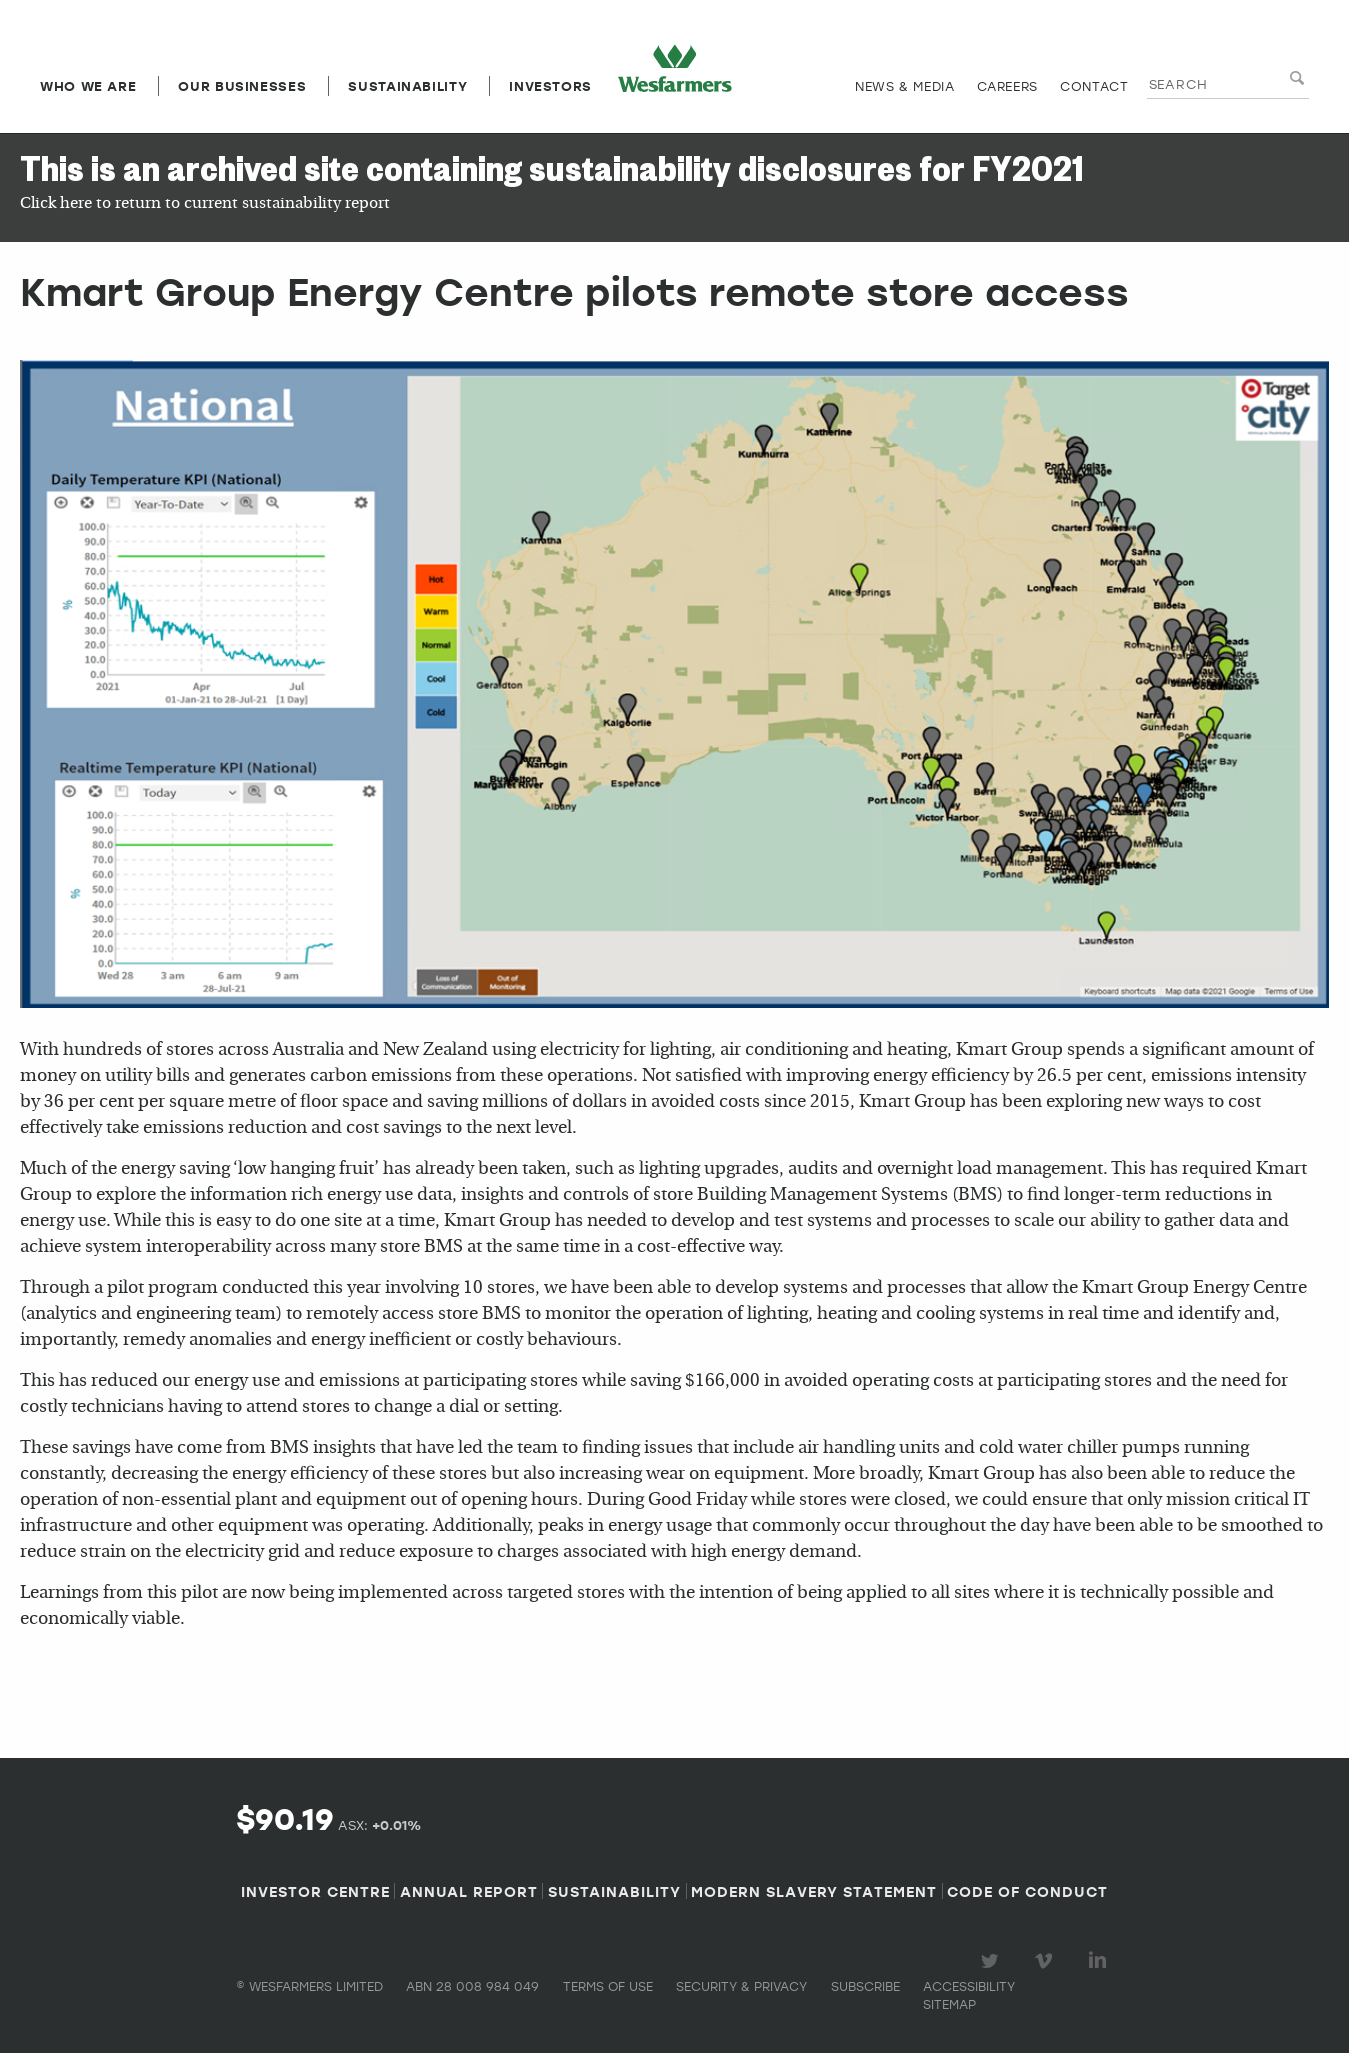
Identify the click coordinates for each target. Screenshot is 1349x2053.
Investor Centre (315, 1891)
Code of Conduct (1027, 1891)
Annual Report (469, 1891)
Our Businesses (242, 86)
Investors (550, 86)
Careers (1007, 86)
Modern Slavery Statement (814, 1891)
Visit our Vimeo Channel (1047, 1961)
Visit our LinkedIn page (1101, 1961)
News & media (905, 86)
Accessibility (969, 1986)
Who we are (88, 86)
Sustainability (407, 86)
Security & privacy (741, 1986)
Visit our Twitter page (993, 1961)
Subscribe (865, 1986)
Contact (1094, 86)
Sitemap (949, 2004)
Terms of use (608, 1986)
